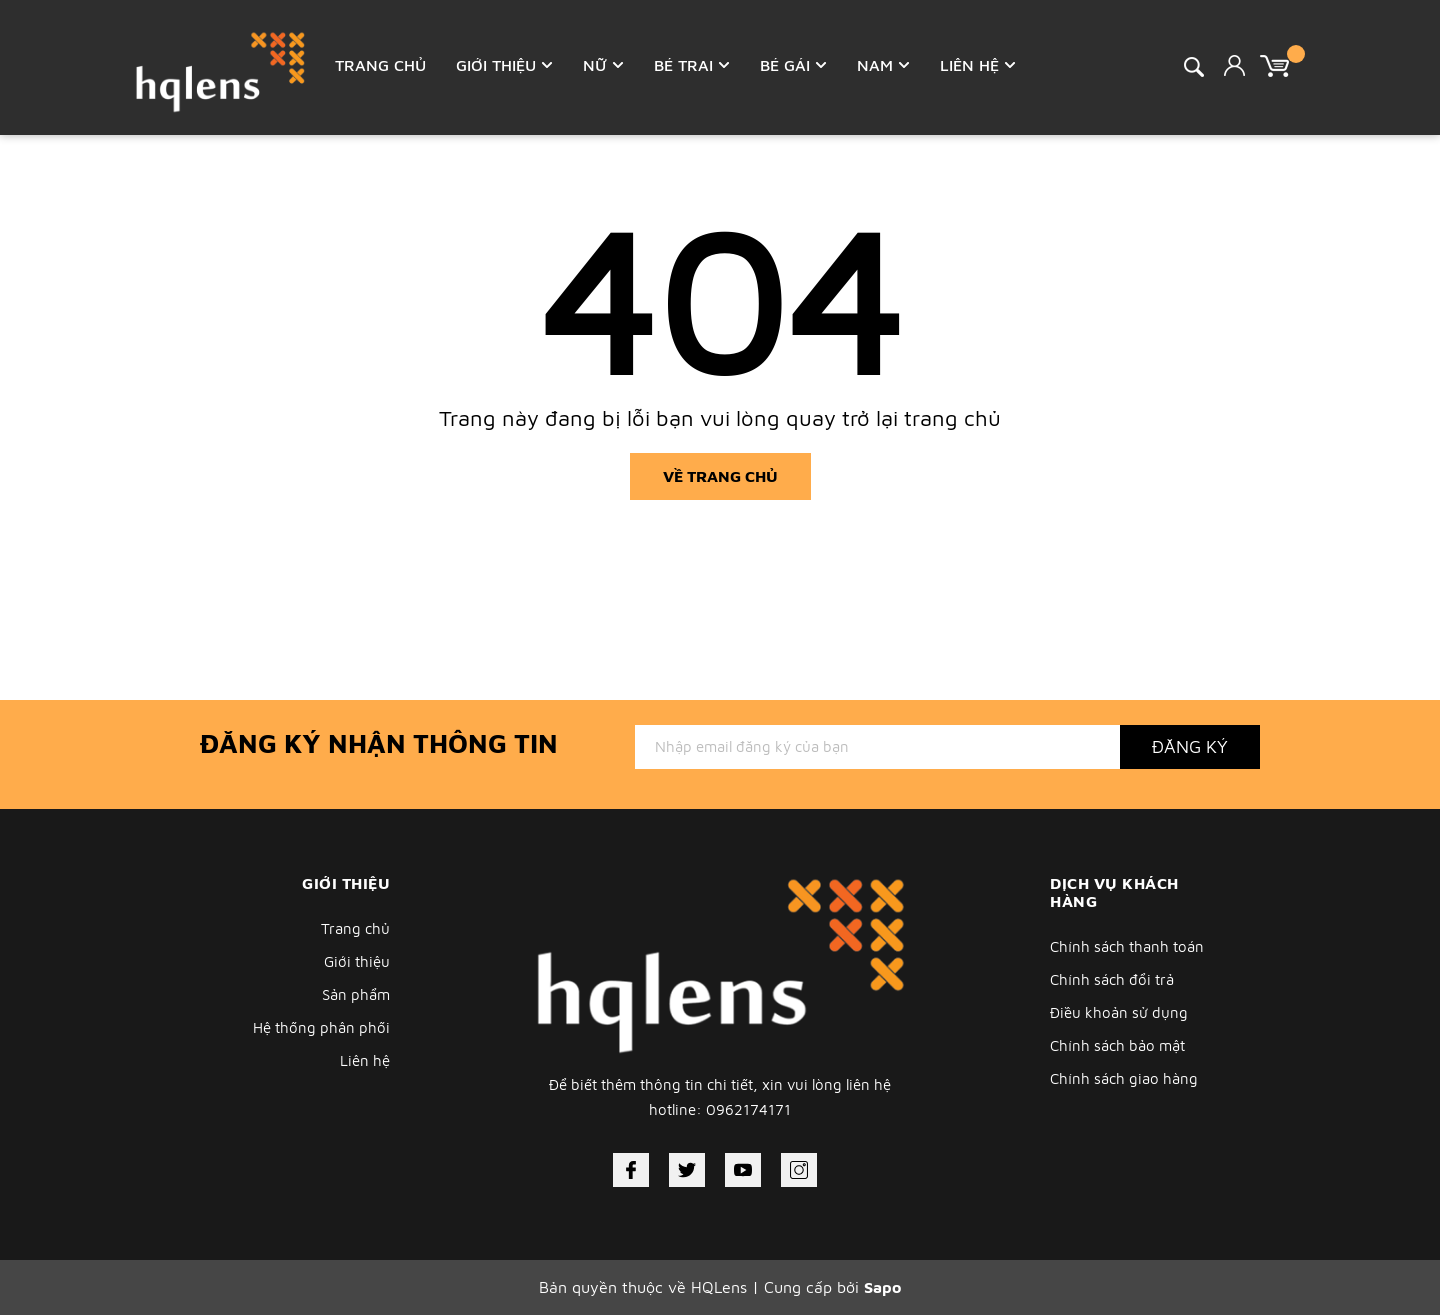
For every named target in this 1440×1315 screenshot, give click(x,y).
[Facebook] (631, 1170)
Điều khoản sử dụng (1119, 1012)
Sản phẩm (356, 994)
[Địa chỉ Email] (877, 747)
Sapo (882, 1287)
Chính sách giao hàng (1124, 1078)
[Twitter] (687, 1170)
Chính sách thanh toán (1127, 946)
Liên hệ (365, 1060)
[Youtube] (743, 1170)
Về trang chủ (720, 476)
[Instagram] (799, 1170)
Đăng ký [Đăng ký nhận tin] (1190, 746)
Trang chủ (355, 928)
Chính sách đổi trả (1112, 979)
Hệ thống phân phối (321, 1027)
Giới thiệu (357, 961)
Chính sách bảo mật (1117, 1045)
